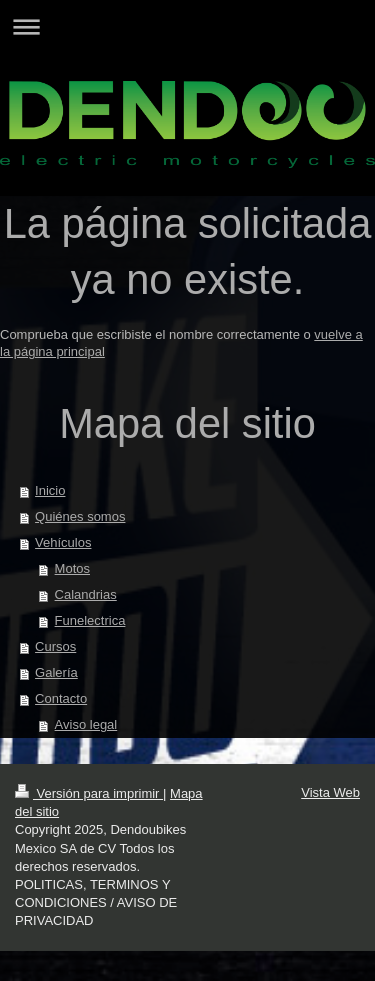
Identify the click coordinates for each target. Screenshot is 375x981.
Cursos (55, 646)
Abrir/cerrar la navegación (187, 26)
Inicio (50, 490)
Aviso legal (86, 724)
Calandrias (86, 594)
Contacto (61, 698)
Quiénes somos (80, 516)
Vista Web (330, 792)
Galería (56, 672)
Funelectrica (90, 620)
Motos (72, 568)
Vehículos (63, 542)
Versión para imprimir (89, 793)
